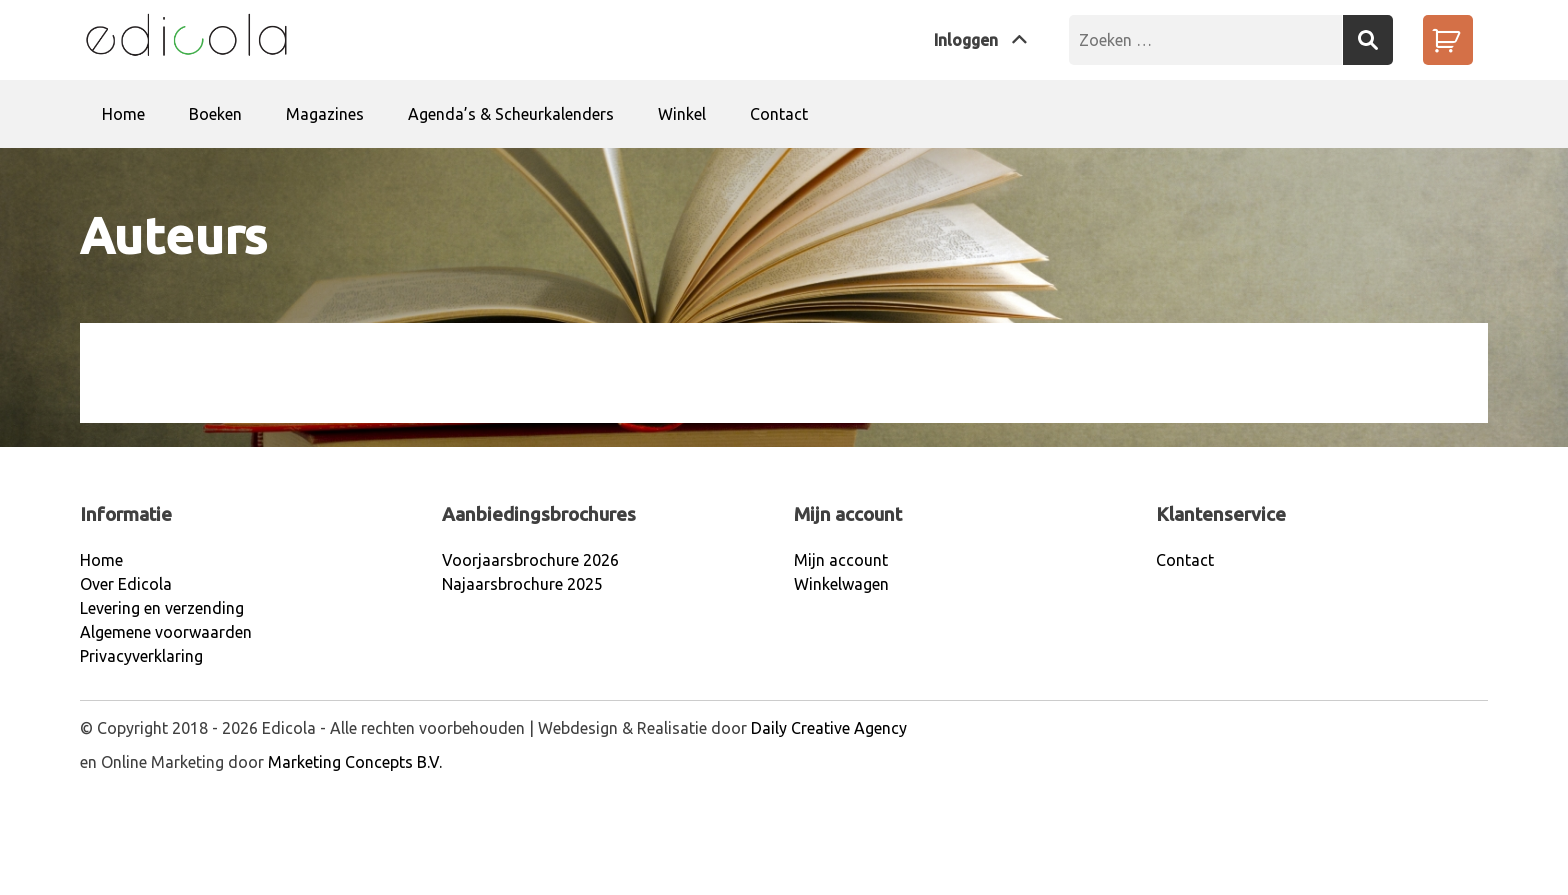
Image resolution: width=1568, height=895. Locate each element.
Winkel (682, 114)
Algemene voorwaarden (166, 632)
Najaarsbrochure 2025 (522, 584)
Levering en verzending (162, 608)
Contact (779, 114)
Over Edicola (126, 584)
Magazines (325, 114)
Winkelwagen (841, 584)
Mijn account (841, 560)
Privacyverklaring (141, 656)
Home (123, 114)
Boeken (215, 114)
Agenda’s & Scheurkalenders (511, 114)
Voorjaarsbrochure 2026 (530, 560)
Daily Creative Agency (829, 728)
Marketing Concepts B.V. (355, 762)
